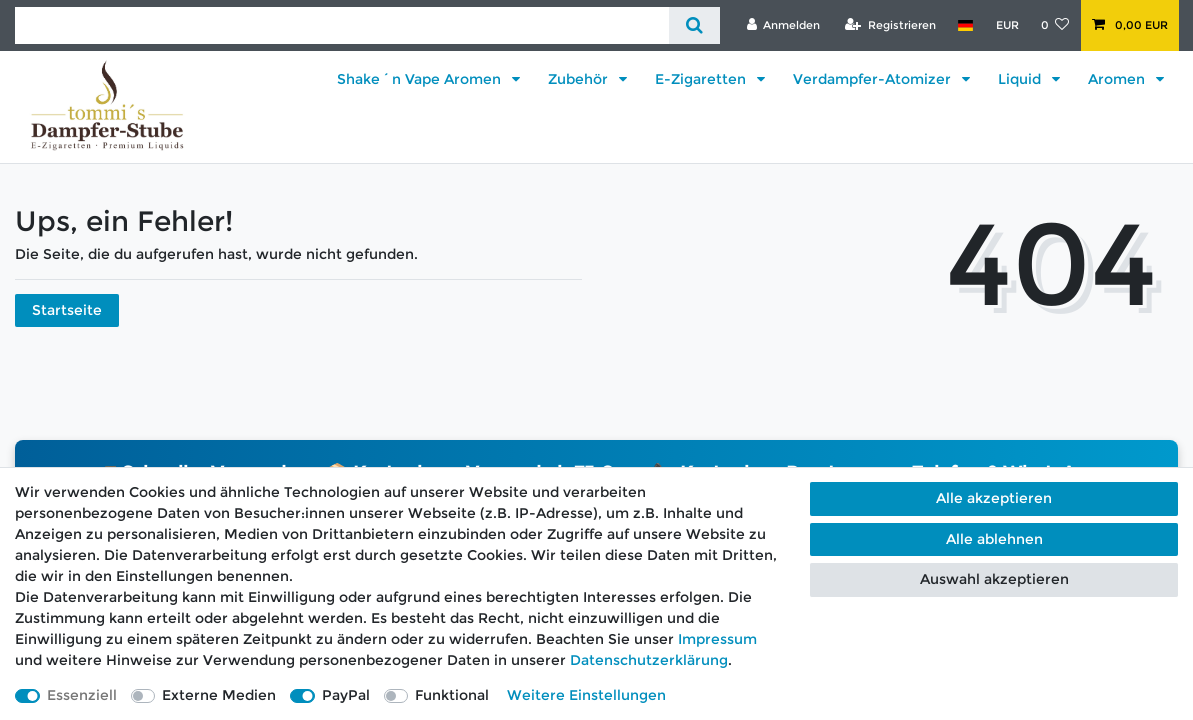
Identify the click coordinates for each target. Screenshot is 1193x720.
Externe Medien (219, 695)
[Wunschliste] (1055, 25)
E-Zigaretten (702, 79)
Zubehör (580, 79)
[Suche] (694, 25)
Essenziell (82, 695)
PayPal (346, 695)
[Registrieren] (890, 25)
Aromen (1118, 79)
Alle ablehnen (994, 539)
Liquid (1021, 79)
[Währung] (1006, 25)
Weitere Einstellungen (586, 695)
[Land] (965, 25)
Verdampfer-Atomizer (874, 79)
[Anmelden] (783, 25)
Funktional (452, 695)
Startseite (67, 310)
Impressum (717, 639)
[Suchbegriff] (342, 25)
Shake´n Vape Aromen (421, 79)
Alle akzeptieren (994, 498)
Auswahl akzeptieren (994, 579)
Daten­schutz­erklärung (649, 660)
